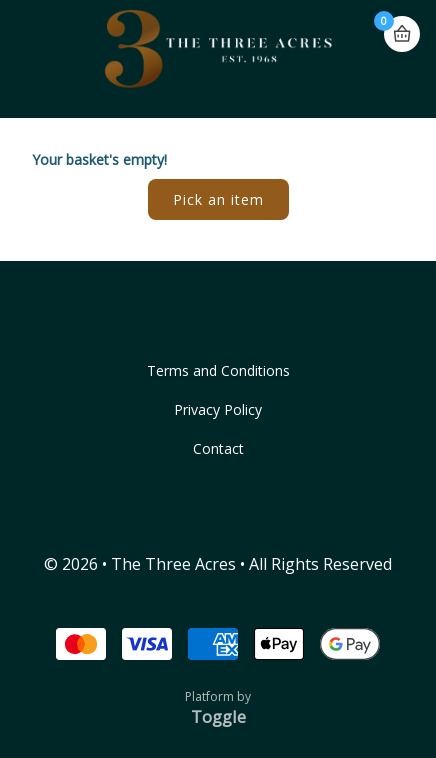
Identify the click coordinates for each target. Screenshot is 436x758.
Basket (402, 34)
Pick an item (218, 199)
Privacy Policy (218, 409)
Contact (218, 448)
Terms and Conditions (218, 370)
